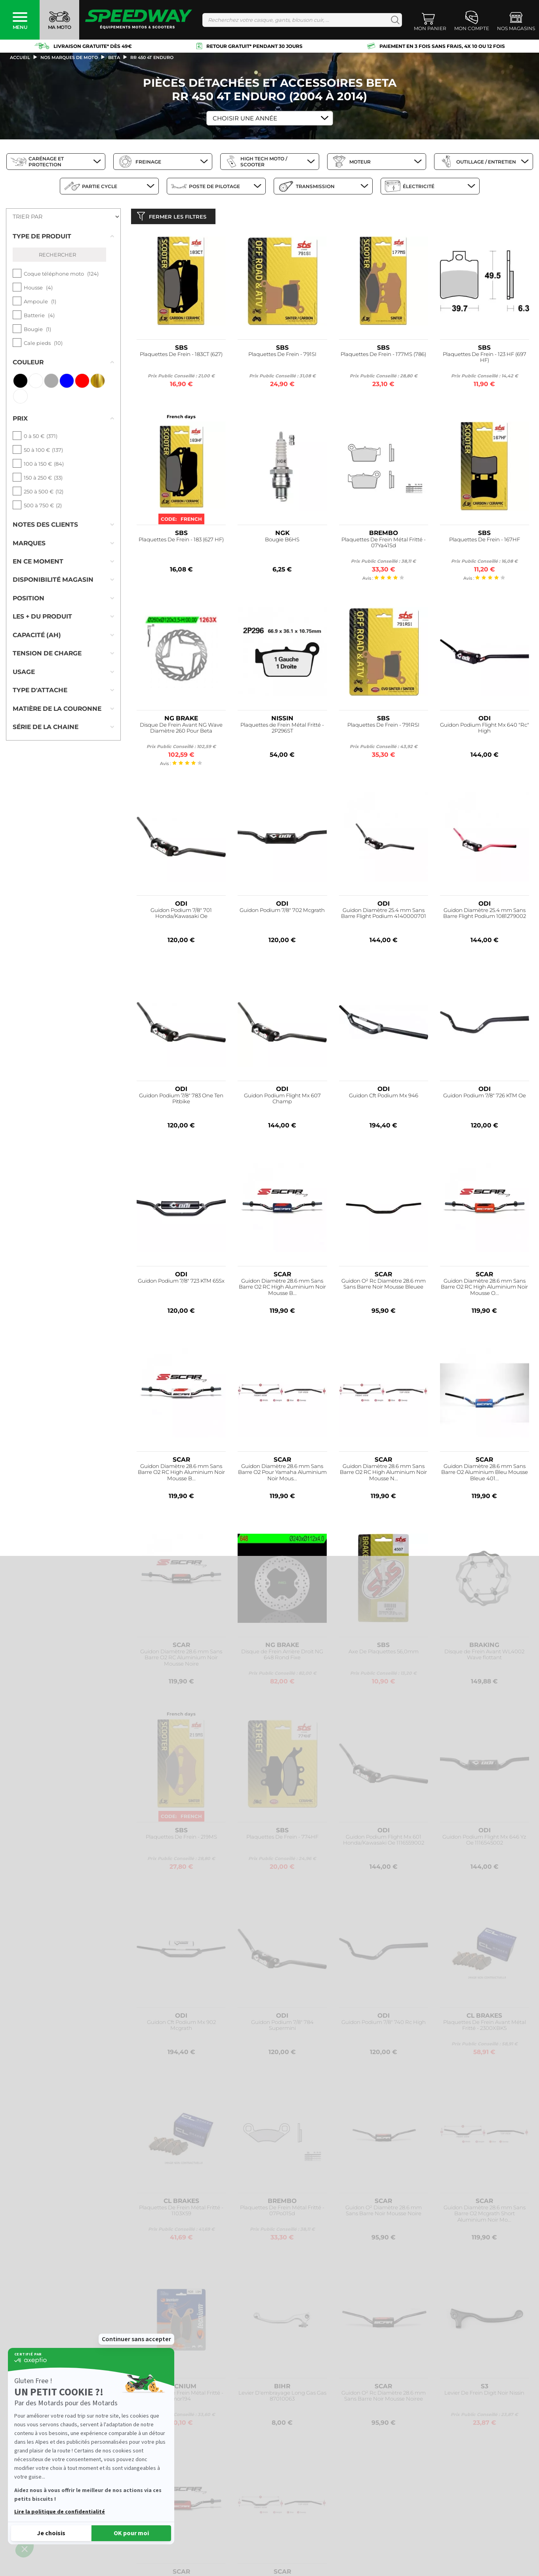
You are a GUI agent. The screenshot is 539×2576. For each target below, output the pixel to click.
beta (114, 57)
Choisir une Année (245, 118)
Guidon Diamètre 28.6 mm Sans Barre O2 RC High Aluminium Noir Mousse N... (383, 1474)
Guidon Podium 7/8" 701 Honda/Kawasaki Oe (181, 915)
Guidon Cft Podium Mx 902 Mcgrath (181, 2027)
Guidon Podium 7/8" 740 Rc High (383, 2024)
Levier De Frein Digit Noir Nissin (484, 2394)
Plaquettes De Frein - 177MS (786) (383, 356)
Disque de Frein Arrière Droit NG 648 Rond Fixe (282, 1656)
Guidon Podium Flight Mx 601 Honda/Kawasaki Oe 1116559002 (383, 1841)
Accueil (20, 57)
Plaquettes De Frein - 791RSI (383, 726)
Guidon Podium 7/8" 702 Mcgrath (282, 912)
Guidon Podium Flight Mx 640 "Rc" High (484, 729)
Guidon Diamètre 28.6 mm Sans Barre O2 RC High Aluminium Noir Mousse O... (484, 1288)
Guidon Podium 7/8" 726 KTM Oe (484, 1097)
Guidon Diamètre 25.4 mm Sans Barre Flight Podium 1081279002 (484, 915)
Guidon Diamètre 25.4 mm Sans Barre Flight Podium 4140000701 (383, 915)
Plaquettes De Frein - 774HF (282, 1838)
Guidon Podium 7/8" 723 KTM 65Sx (181, 1282)
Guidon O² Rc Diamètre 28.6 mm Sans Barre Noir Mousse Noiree (383, 2397)
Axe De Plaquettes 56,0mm (384, 1653)
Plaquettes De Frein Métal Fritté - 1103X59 (181, 2212)
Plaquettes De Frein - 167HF (484, 541)
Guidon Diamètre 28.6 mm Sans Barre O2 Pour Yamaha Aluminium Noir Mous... (282, 1474)
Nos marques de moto (69, 57)
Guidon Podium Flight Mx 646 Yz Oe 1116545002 (484, 1841)
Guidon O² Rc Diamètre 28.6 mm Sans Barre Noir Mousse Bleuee (383, 1285)
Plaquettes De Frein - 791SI (282, 356)
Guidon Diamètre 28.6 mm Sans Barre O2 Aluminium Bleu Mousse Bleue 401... (484, 1474)
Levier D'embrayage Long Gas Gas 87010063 (282, 2397)
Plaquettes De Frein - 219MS (181, 1838)
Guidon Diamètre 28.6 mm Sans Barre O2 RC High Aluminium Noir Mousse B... (282, 1288)
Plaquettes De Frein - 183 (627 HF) (181, 541)
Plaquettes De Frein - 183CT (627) (181, 356)
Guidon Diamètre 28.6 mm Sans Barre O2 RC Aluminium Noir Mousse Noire (181, 1659)
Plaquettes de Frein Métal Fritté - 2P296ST (282, 729)
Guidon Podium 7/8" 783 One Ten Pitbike (181, 1100)
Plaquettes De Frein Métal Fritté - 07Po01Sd (282, 2212)
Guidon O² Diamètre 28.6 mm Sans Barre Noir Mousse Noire (383, 2212)
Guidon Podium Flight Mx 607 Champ (282, 1100)
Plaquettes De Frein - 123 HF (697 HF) (484, 359)
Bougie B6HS (282, 541)
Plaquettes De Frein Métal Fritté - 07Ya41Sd (383, 544)
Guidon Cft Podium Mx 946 (383, 1097)
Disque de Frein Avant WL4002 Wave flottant (484, 1656)
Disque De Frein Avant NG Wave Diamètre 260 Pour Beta (181, 729)
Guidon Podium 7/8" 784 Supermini (282, 2027)
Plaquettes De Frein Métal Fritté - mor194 (181, 2397)
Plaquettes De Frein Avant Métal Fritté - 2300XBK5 (484, 2027)
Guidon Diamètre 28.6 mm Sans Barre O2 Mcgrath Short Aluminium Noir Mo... (485, 2215)
